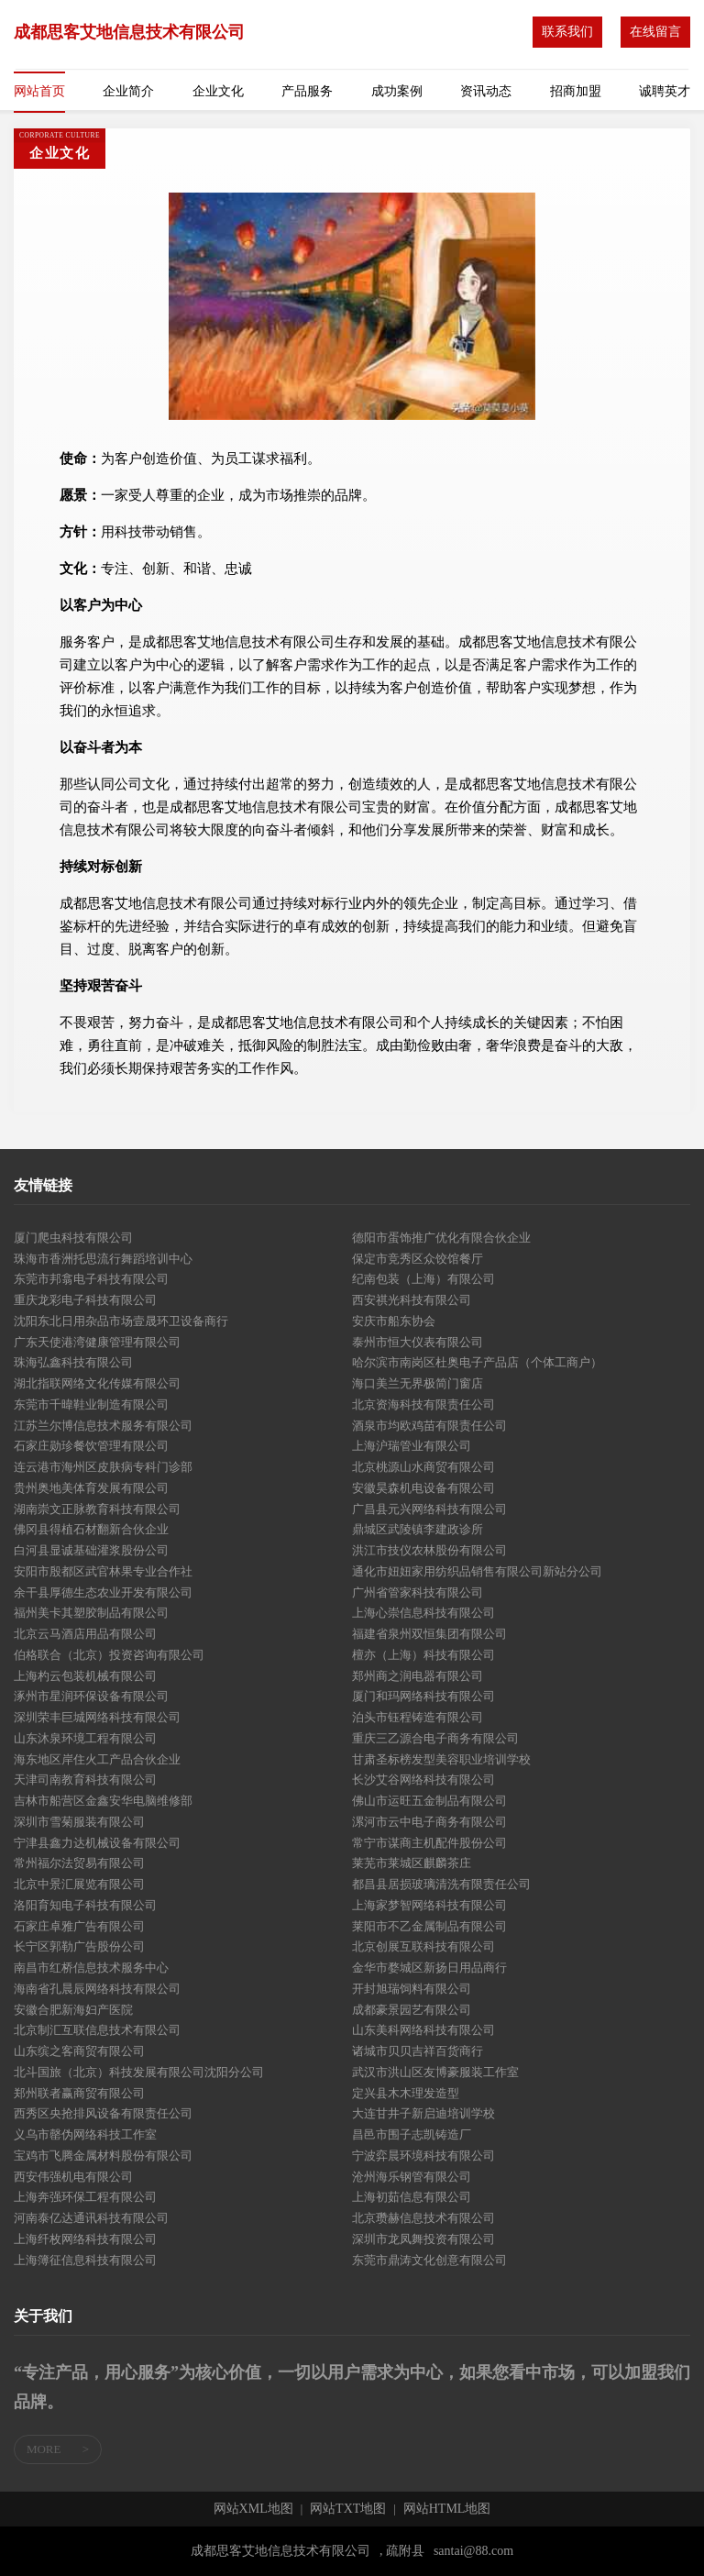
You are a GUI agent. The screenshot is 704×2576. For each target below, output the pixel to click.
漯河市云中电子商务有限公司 (429, 1822)
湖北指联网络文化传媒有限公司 (97, 1383)
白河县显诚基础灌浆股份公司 (91, 1550)
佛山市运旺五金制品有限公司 (429, 1801)
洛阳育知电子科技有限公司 (85, 1905)
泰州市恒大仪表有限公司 (417, 1342)
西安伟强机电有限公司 (73, 2177)
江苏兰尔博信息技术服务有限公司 (103, 1425)
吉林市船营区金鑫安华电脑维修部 (103, 1801)
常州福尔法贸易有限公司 (79, 1863)
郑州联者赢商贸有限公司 (79, 2093)
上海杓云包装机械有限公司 (85, 1676)
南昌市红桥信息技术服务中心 (91, 1967)
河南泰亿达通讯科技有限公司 (91, 2218)
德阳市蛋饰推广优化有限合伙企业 (441, 1237)
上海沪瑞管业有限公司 (411, 1446)
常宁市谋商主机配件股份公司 (429, 1843)
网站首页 (39, 91)
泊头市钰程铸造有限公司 (417, 1717)
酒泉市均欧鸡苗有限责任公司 (429, 1425)
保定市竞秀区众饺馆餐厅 (417, 1259)
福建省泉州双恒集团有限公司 (429, 1634)
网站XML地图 (253, 2509)
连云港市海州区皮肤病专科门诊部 (103, 1467)
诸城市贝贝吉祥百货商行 (417, 2051)
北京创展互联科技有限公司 (423, 1946)
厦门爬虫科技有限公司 (73, 1237)
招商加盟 (575, 91)
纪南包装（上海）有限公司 (423, 1279)
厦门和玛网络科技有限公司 (423, 1696)
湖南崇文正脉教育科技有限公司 (97, 1509)
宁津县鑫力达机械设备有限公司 (97, 1843)
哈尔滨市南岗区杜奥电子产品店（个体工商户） (477, 1362)
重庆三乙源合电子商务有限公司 (435, 1738)
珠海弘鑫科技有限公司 (73, 1362)
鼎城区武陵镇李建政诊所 (417, 1529)
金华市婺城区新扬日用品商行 (429, 1967)
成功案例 (397, 91)
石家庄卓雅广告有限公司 (79, 1926)
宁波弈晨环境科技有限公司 (423, 2155)
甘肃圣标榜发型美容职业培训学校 (441, 1759)
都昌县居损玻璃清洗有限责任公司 (441, 1884)
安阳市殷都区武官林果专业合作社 (103, 1571)
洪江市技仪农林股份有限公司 (429, 1550)
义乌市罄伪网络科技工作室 (85, 2134)
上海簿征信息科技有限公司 (85, 2260)
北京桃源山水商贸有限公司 (423, 1467)
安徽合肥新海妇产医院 (73, 2010)
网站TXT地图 (348, 2509)
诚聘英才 (664, 91)
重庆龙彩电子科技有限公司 (85, 1300)
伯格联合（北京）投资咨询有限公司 (109, 1655)
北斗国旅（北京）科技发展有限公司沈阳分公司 (139, 2072)
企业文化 (218, 91)
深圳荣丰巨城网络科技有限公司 (97, 1717)
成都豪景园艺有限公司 (411, 2010)
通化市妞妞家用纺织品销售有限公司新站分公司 (477, 1571)
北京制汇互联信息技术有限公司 (97, 2030)
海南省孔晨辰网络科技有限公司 (97, 1989)
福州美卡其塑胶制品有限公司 (91, 1613)
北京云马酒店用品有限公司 (85, 1634)
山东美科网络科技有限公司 (423, 2030)
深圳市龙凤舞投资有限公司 (423, 2239)
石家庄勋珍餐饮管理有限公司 (91, 1446)
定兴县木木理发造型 (405, 2093)
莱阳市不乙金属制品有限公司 (429, 1926)
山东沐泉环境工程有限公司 (85, 1738)
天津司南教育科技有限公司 (85, 1779)
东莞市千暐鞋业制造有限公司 (91, 1404)
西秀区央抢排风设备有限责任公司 (103, 2113)
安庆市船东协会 (393, 1321)
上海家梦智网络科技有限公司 (429, 1905)
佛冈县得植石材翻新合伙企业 (91, 1529)
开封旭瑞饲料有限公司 (411, 1989)
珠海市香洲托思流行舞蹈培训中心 (103, 1259)
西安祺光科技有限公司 (411, 1300)
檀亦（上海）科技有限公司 (423, 1655)
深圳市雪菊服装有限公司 (79, 1822)
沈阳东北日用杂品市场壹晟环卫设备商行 (121, 1321)
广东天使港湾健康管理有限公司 (97, 1342)
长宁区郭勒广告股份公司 (79, 1946)
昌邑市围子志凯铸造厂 (411, 2134)
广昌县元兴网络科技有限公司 (429, 1509)
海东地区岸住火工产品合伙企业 (97, 1759)
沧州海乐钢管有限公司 (411, 2177)
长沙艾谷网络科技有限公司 (423, 1779)
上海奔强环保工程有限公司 (85, 2197)
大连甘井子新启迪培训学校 (423, 2113)
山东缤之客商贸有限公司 (79, 2051)
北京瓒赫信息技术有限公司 (423, 2218)
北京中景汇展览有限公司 (79, 1884)
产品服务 (307, 91)
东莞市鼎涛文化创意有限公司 (429, 2260)
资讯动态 (486, 91)
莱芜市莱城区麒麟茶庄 (411, 1863)
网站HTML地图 (447, 2509)
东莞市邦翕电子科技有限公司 (91, 1279)
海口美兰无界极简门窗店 (417, 1383)
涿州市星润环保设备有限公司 (91, 1696)
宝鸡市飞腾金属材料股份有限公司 (103, 2155)
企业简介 (128, 91)
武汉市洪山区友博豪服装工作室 (435, 2072)
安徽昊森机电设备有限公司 (423, 1488)
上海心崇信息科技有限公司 (423, 1613)
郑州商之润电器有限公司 (417, 1676)
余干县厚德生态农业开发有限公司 (103, 1592)
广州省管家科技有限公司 (417, 1592)
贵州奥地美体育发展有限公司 (91, 1488)
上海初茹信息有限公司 (411, 2197)
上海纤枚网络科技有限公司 (85, 2239)
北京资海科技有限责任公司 (423, 1404)
